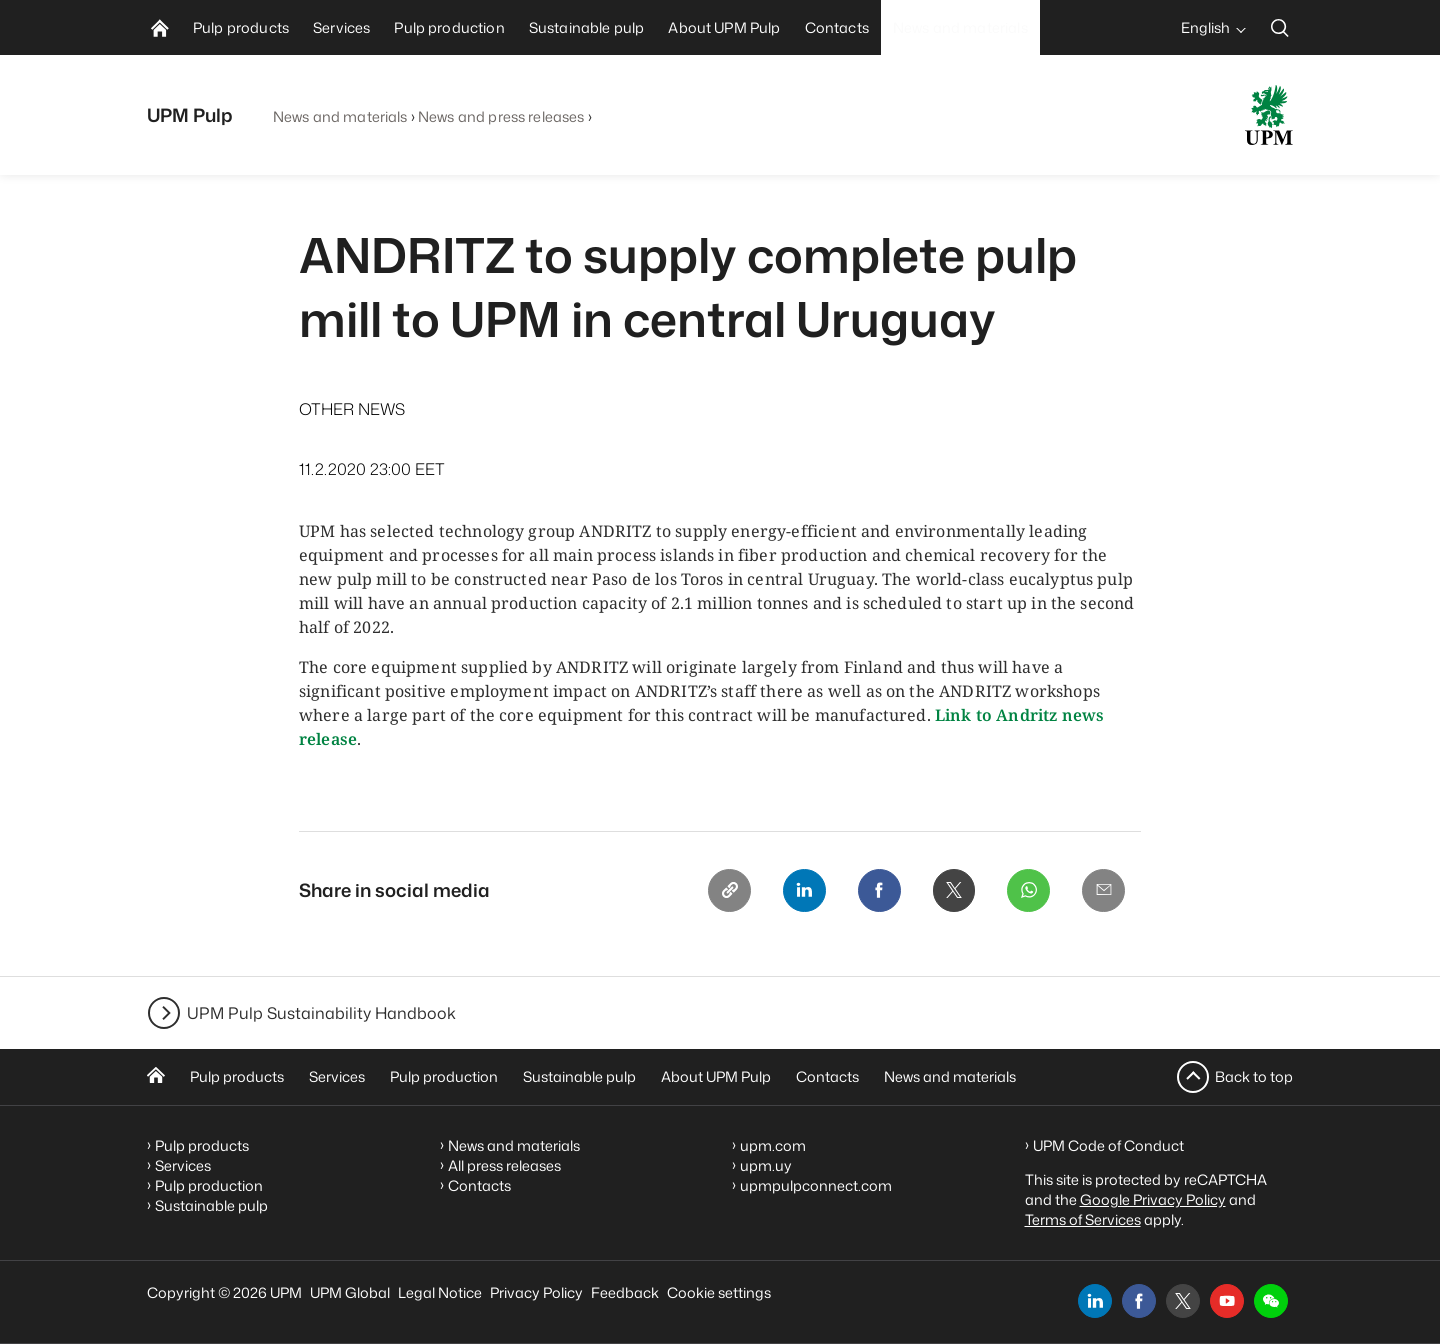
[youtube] (1227, 1301)
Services (337, 1076)
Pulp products (237, 1076)
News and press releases (501, 116)
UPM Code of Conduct (1108, 1145)
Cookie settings (719, 1292)
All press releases (504, 1165)
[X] (951, 891)
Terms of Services (1083, 1219)
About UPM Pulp (716, 1076)
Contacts (827, 1076)
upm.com (773, 1145)
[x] (1183, 1301)
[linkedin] (1095, 1301)
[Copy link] (723, 891)
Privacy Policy (536, 1292)
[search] (1280, 27)
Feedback (625, 1292)
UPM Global (350, 1292)
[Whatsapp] (1027, 891)
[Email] (1103, 891)
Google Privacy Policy (1153, 1199)
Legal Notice (440, 1292)
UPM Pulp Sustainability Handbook (321, 1013)
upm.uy (766, 1165)
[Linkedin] (799, 891)
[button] (1271, 1301)
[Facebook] (875, 891)
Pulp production (444, 1076)
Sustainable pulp (579, 1076)
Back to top (1254, 1076)
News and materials (340, 116)
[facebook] (1139, 1301)
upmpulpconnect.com (816, 1185)
